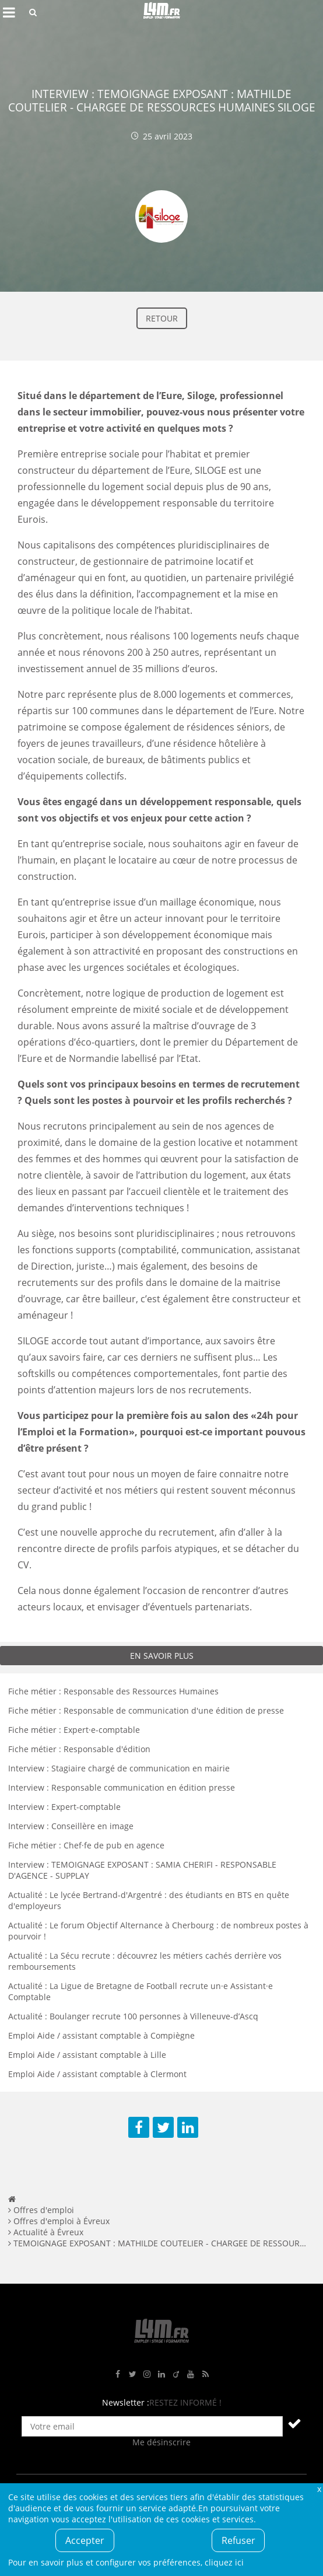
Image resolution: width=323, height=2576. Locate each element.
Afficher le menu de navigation (8, 12)
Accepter (84, 2540)
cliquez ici (224, 2562)
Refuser (238, 2540)
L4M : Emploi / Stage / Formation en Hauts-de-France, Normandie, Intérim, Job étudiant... (161, 12)
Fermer (319, 2488)
